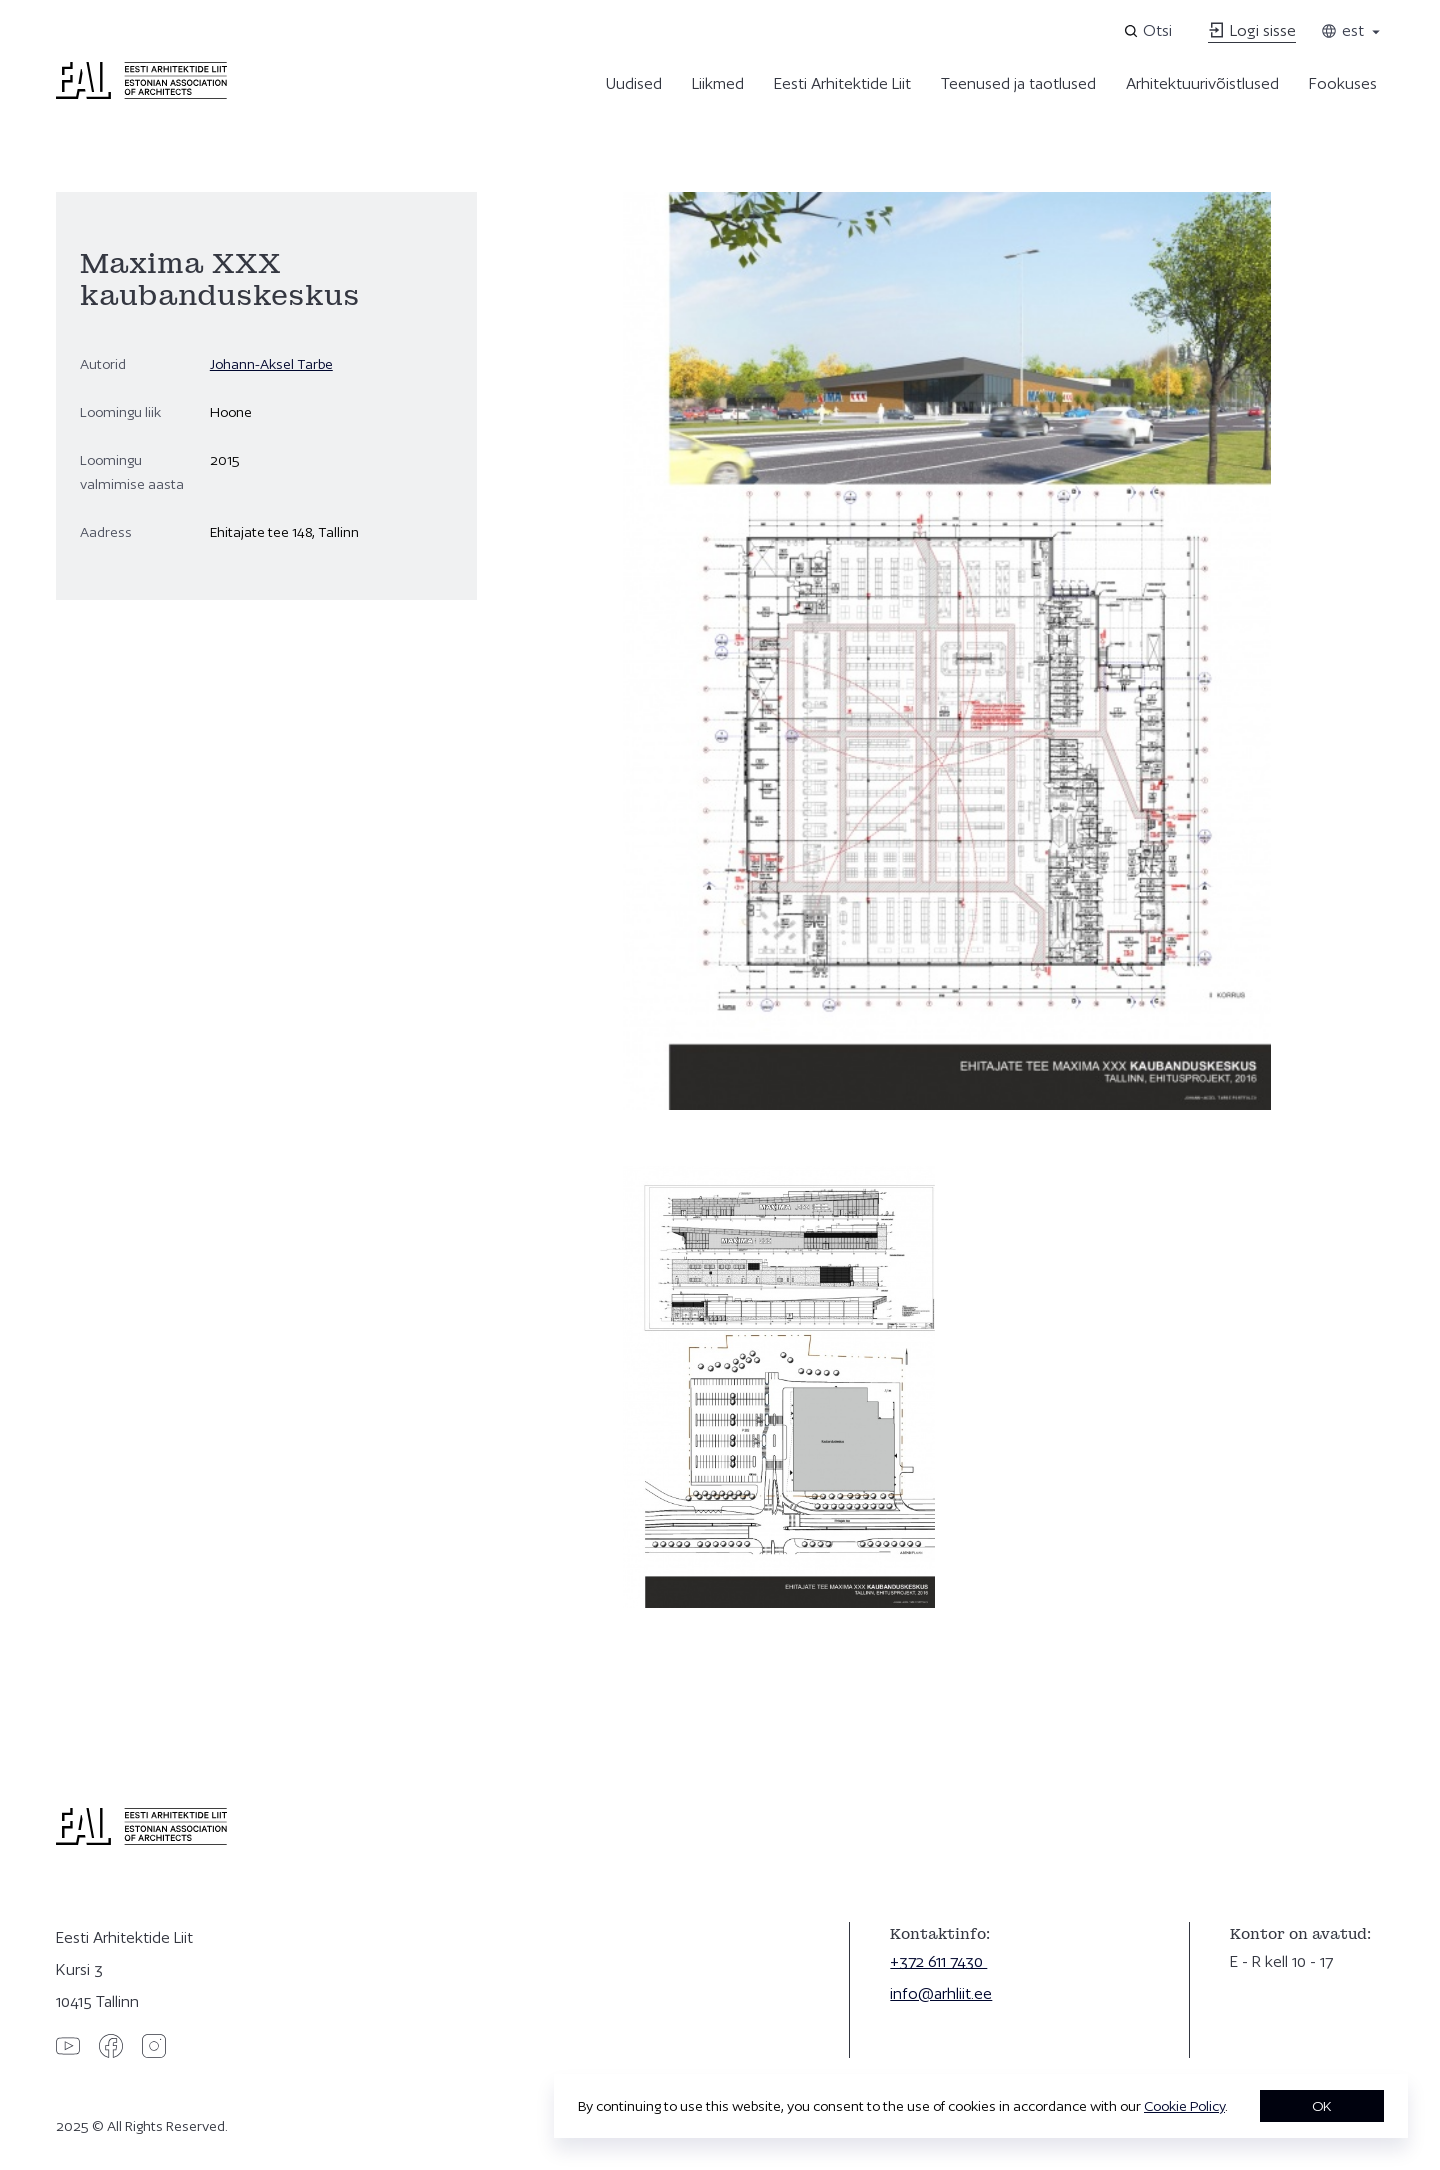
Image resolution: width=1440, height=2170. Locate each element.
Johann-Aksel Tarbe (271, 364)
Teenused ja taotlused (1018, 83)
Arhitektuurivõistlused (1202, 83)
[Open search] (1149, 31)
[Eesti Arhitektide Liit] (141, 94)
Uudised (634, 83)
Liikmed (718, 83)
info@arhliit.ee (941, 1993)
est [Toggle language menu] (1352, 30)
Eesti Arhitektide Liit (842, 83)
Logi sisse (1252, 30)
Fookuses (1343, 83)
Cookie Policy (1184, 2106)
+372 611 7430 (938, 1961)
